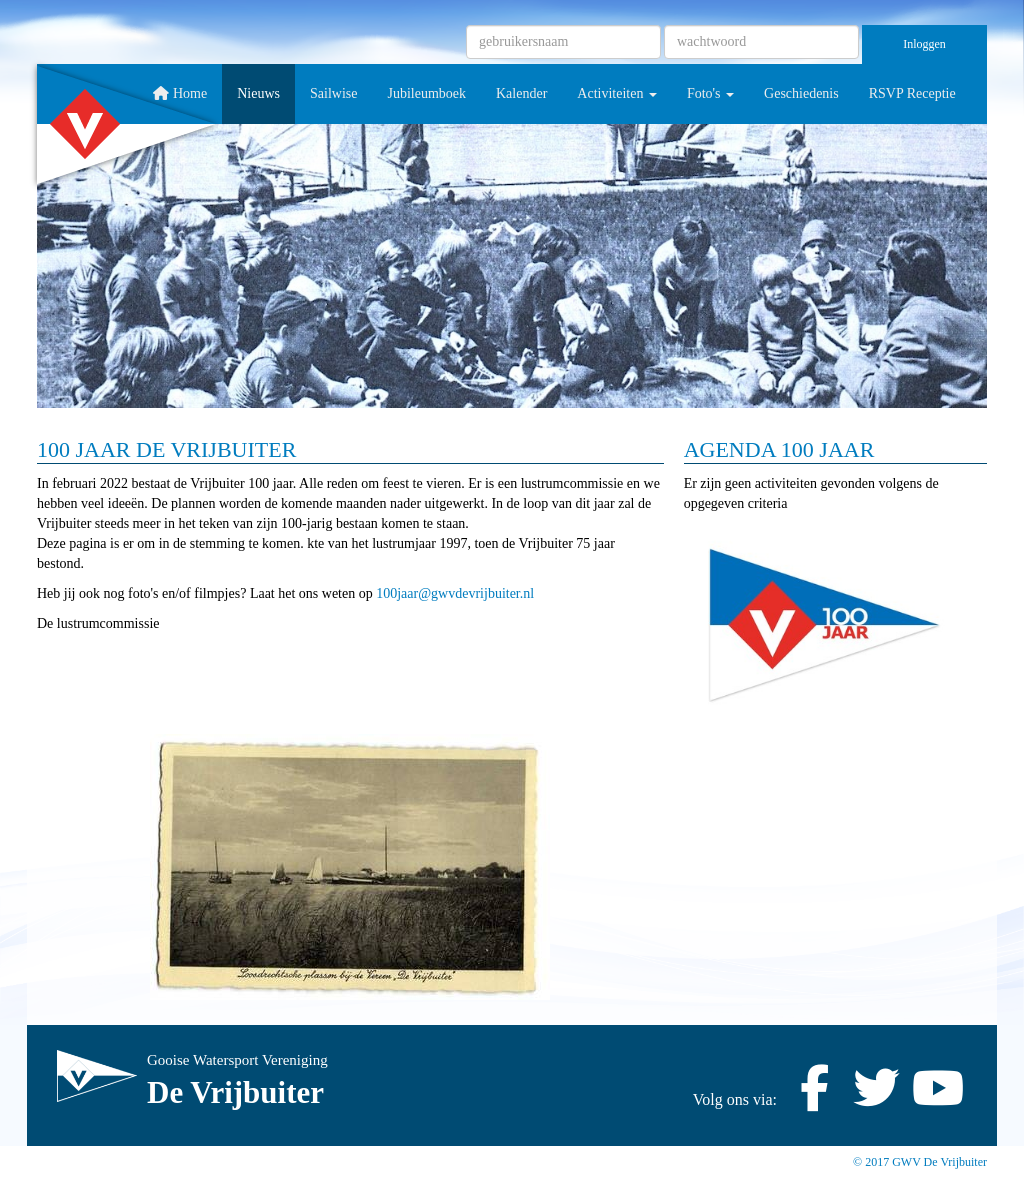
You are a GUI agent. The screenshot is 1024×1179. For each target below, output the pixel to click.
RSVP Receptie (912, 93)
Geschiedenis (801, 93)
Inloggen (924, 44)
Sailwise (333, 93)
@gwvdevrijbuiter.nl (455, 593)
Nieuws (258, 93)
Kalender (521, 93)
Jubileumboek (426, 93)
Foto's (710, 93)
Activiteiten (617, 93)
